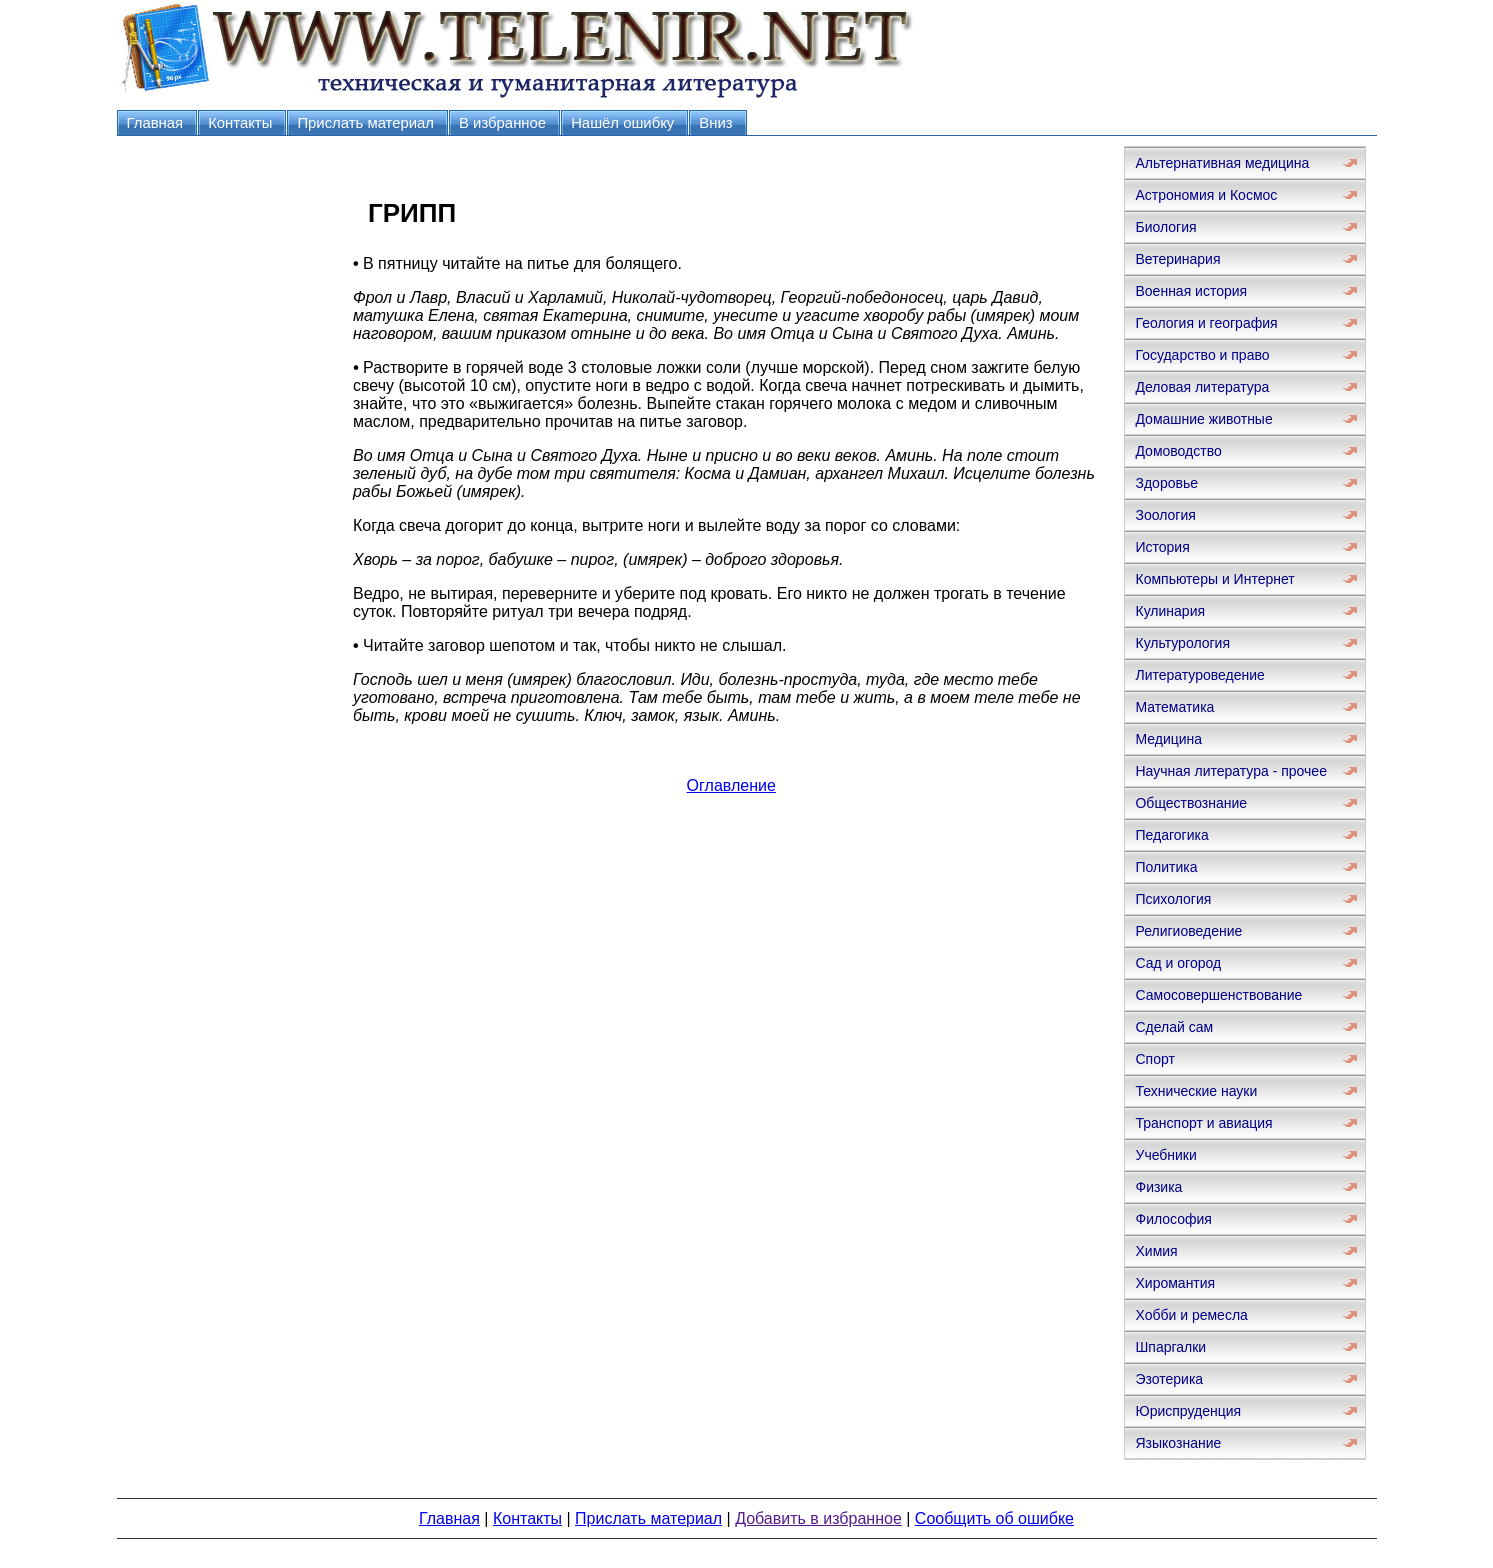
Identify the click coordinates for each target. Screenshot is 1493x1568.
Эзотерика (1169, 1379)
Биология (1165, 227)
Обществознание (1191, 803)
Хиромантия (1175, 1283)
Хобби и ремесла (1191, 1315)
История (1162, 547)
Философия (1173, 1219)
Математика (1174, 707)
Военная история (1191, 291)
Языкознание (1178, 1443)
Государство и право (1202, 355)
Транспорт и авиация (1203, 1123)
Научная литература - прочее (1230, 771)
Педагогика (1171, 835)
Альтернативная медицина (1222, 163)
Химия (1156, 1251)
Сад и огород (1178, 963)
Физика (1158, 1187)
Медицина (1168, 739)
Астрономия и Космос (1206, 195)
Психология (1173, 899)
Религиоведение (1188, 931)
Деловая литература (1202, 387)
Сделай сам (1174, 1027)
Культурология (1182, 643)
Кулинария (1170, 611)
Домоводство (1178, 451)
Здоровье (1166, 483)
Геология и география (1206, 323)
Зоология (1165, 515)
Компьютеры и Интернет (1214, 579)
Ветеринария (1177, 259)
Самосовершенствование (1218, 995)
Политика (1166, 867)
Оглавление (731, 785)
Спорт (1154, 1059)
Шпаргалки (1170, 1347)
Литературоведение (1199, 675)
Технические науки (1196, 1091)
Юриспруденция (1188, 1411)
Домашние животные (1203, 419)
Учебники (1165, 1155)
